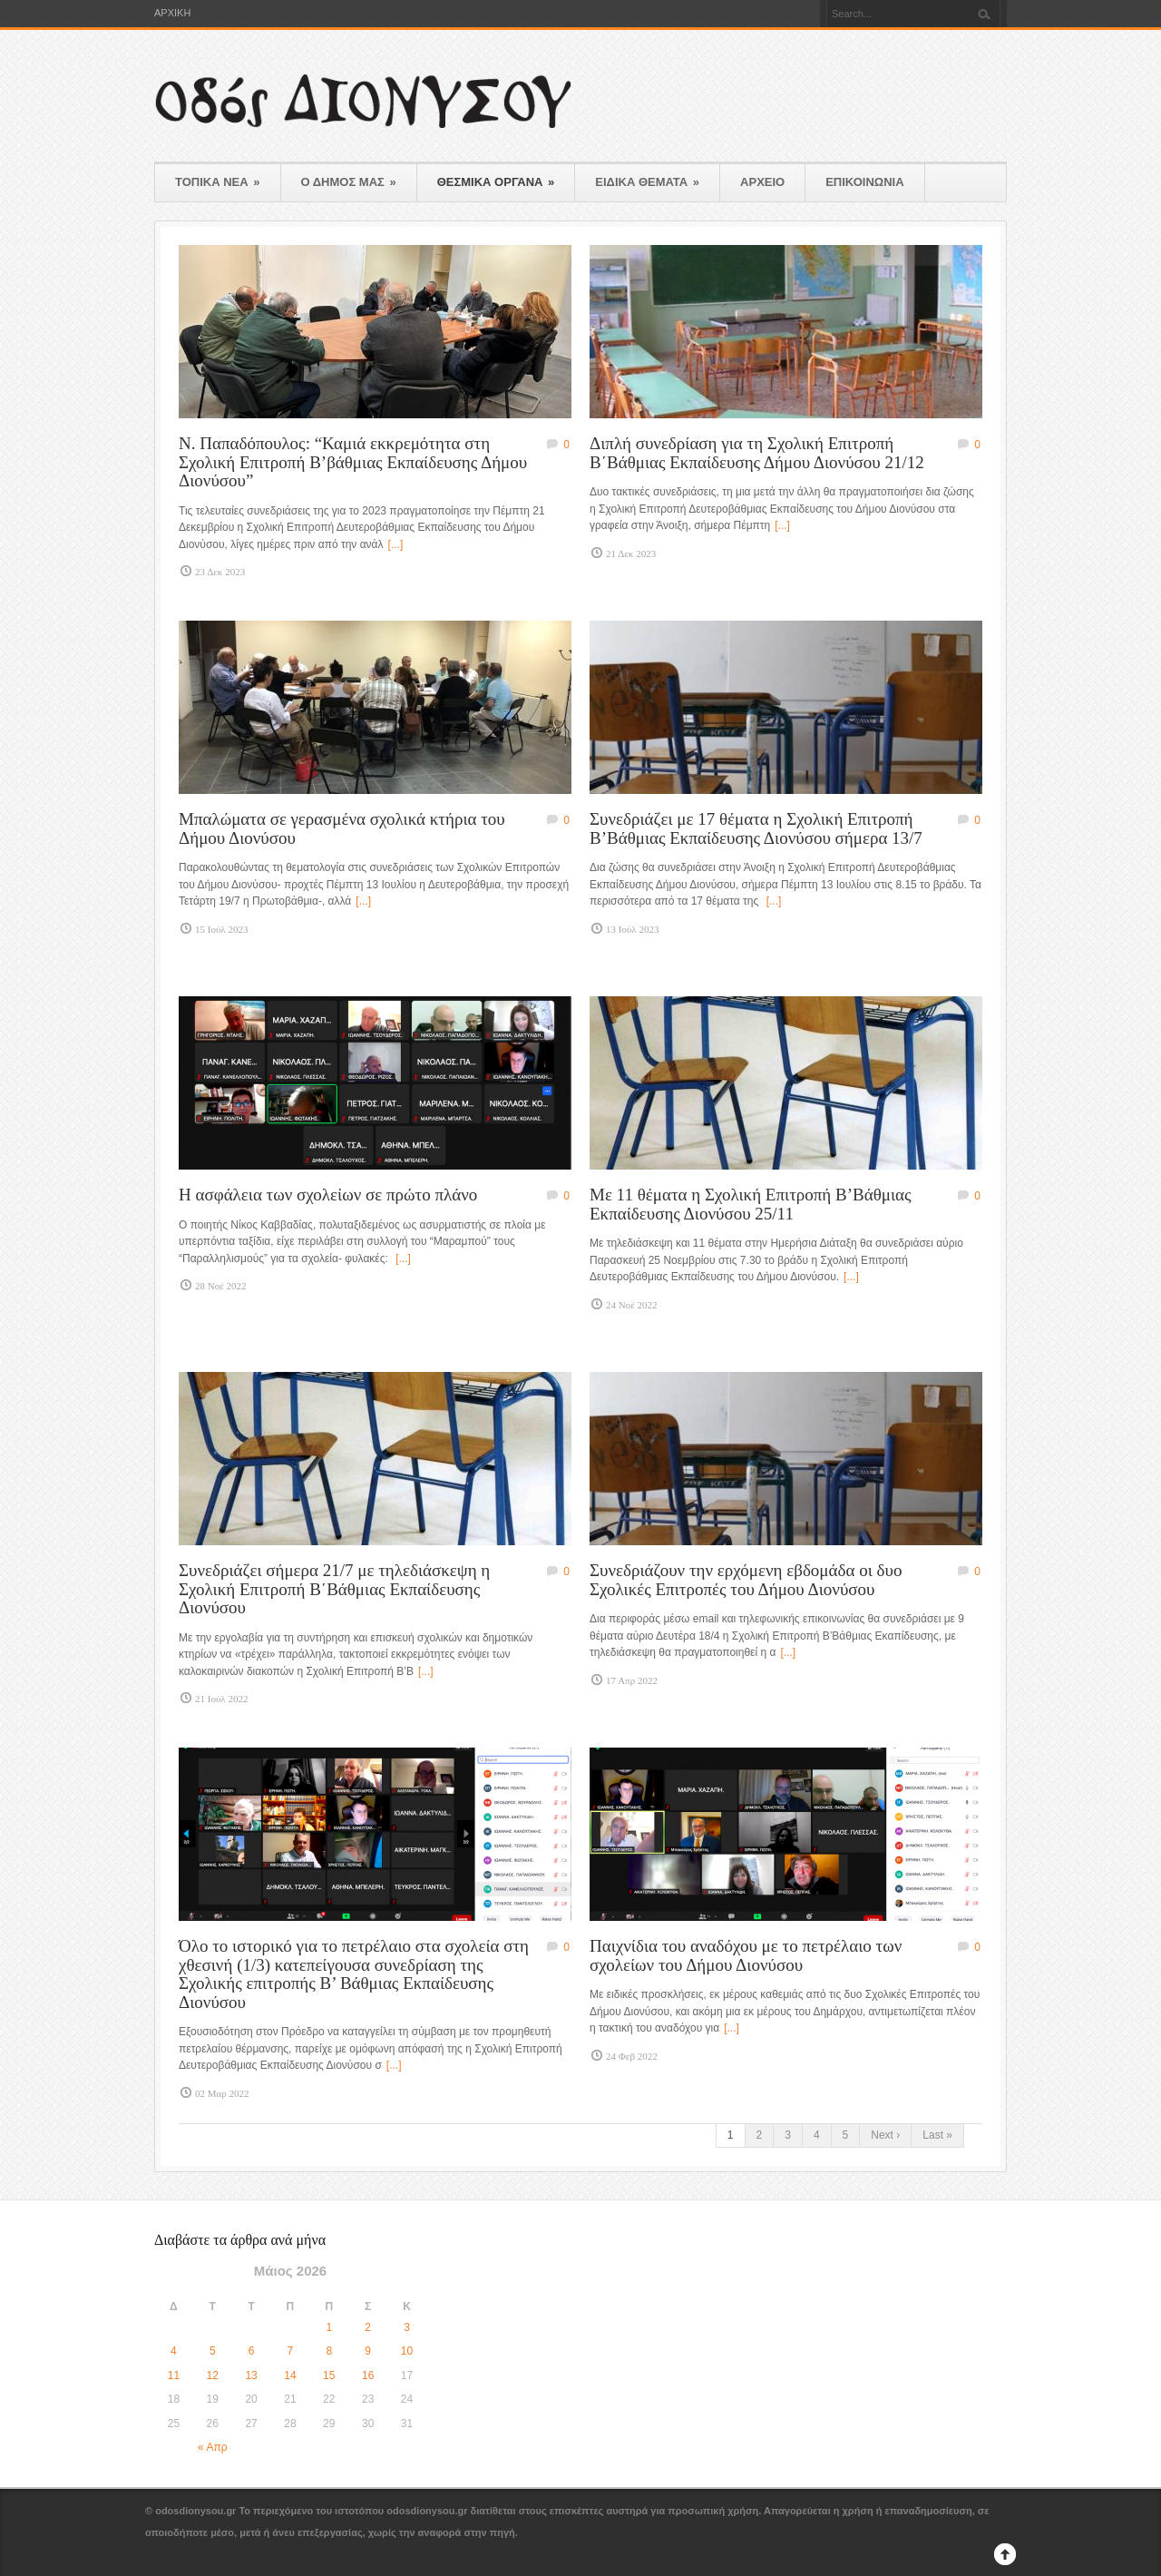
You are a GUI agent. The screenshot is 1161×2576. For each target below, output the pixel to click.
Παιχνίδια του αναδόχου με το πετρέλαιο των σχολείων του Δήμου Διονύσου (746, 1955)
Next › (885, 2135)
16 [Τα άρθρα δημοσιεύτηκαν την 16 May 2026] (368, 2375)
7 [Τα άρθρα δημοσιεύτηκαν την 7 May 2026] (291, 2351)
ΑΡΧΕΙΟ (762, 182)
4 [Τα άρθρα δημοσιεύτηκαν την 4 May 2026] (174, 2351)
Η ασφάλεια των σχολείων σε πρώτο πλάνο (328, 1194)
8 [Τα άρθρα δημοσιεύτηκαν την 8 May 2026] (329, 2351)
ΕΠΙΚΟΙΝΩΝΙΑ (864, 182)
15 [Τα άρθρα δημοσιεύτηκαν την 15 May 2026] (329, 2375)
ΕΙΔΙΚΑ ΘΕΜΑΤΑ (647, 182)
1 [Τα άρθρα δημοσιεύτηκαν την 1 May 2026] (329, 2327)
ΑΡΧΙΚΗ (172, 13)
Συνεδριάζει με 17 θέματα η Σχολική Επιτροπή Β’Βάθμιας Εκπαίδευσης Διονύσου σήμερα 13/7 (756, 828)
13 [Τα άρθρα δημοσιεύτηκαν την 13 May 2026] (251, 2375)
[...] (396, 544)
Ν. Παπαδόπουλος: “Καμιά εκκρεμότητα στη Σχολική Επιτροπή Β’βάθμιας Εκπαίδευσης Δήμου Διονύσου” (353, 462)
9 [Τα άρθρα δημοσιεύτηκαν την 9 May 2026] (368, 2351)
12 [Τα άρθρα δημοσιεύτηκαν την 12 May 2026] (213, 2375)
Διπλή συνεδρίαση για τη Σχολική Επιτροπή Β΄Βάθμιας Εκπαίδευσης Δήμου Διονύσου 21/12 (757, 453)
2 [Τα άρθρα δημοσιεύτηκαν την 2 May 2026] (368, 2327)
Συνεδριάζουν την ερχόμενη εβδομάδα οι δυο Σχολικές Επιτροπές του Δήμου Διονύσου (746, 1580)
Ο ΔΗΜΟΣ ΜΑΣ (348, 182)
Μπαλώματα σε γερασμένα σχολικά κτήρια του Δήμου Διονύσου (342, 828)
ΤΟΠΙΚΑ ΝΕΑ (217, 182)
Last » (937, 2135)
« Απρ (212, 2447)
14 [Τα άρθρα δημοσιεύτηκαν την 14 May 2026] (290, 2375)
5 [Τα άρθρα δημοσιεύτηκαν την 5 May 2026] (213, 2351)
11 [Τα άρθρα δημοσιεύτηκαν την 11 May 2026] (174, 2375)
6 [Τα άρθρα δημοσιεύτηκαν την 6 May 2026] (252, 2351)
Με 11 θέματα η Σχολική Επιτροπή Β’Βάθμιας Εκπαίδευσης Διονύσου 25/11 (751, 1204)
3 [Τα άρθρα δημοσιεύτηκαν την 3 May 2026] (407, 2327)
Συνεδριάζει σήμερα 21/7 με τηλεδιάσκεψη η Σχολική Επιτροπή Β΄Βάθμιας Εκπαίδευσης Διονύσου (334, 1589)
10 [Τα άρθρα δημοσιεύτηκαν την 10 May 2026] (407, 2351)
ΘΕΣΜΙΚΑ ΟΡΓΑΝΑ (496, 182)
